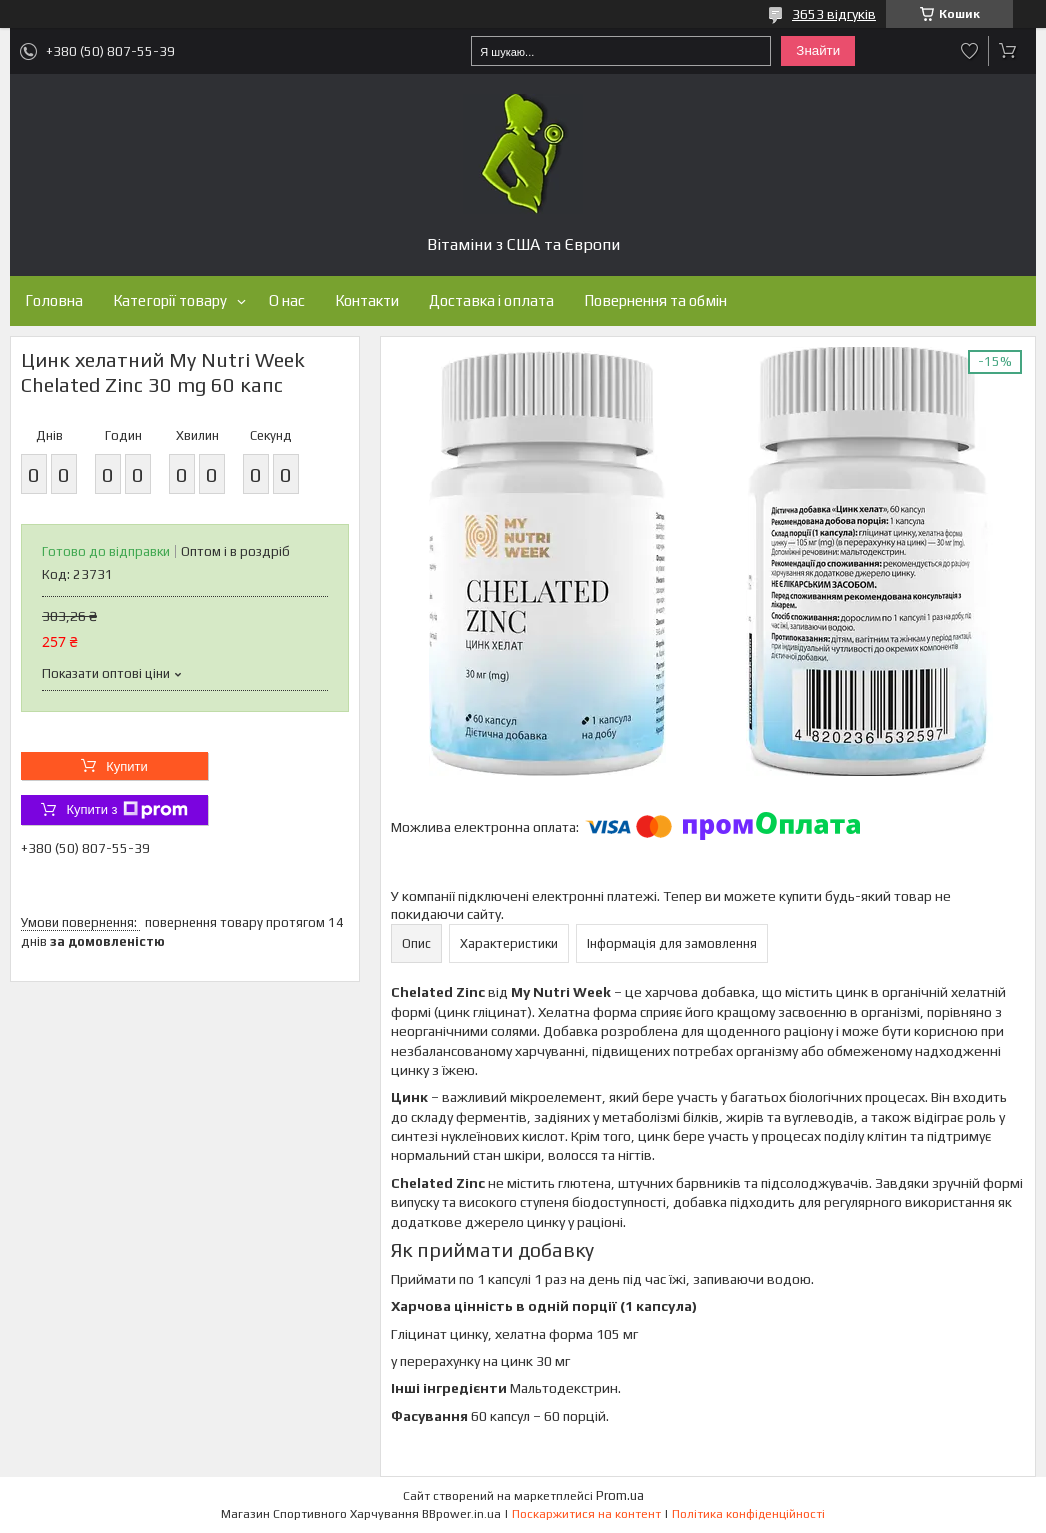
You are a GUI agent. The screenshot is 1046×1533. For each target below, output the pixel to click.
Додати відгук (970, 51)
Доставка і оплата (491, 300)
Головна (54, 300)
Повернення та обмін (655, 300)
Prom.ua (620, 1495)
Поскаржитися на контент (586, 1514)
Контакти (367, 300)
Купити (127, 766)
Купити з (126, 810)
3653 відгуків (834, 14)
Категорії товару (170, 300)
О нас (287, 300)
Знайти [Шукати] (818, 50)
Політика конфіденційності (748, 1514)
